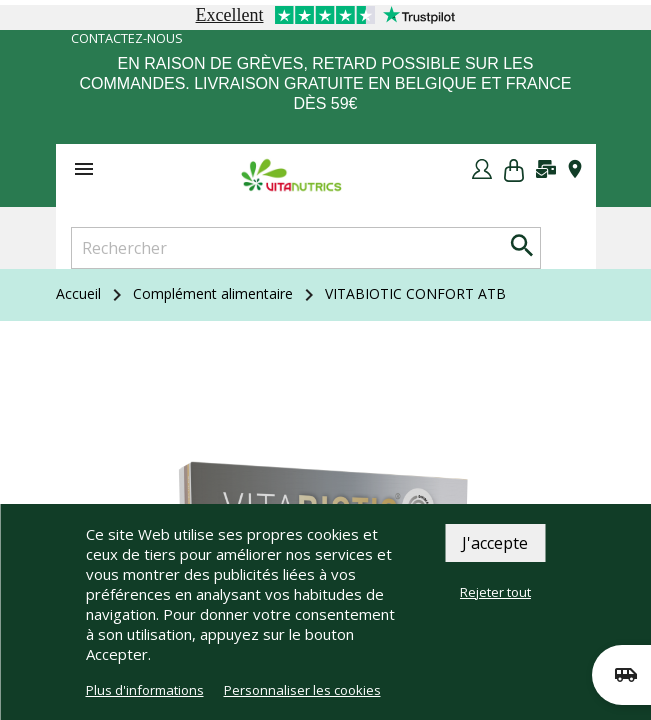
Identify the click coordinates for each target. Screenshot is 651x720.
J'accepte (495, 543)
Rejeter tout (495, 592)
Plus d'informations (145, 690)
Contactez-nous (127, 38)
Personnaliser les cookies (302, 690)
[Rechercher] (306, 248)
